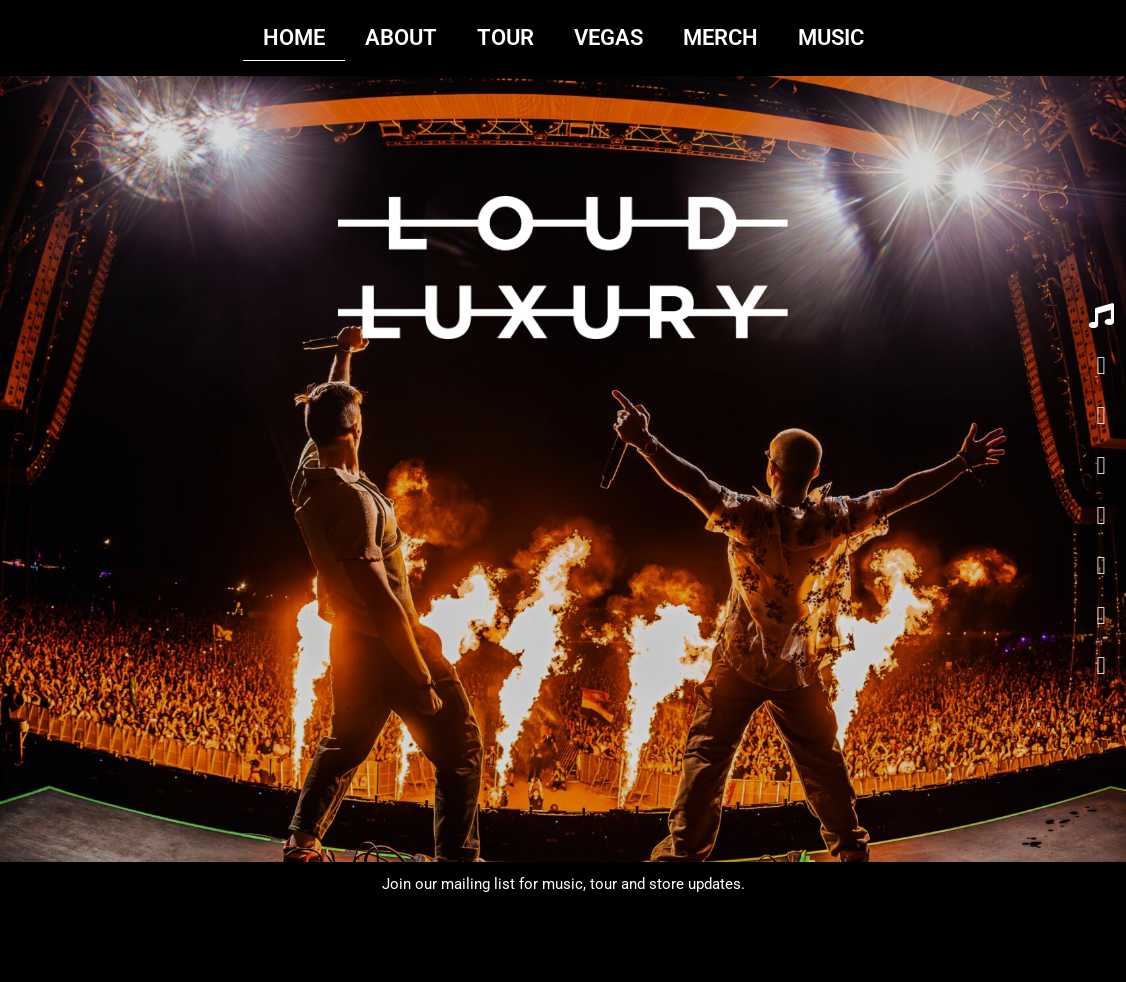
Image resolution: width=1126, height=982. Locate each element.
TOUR (505, 37)
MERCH (720, 37)
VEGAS (608, 37)
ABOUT (401, 37)
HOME (294, 37)
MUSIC (831, 37)
